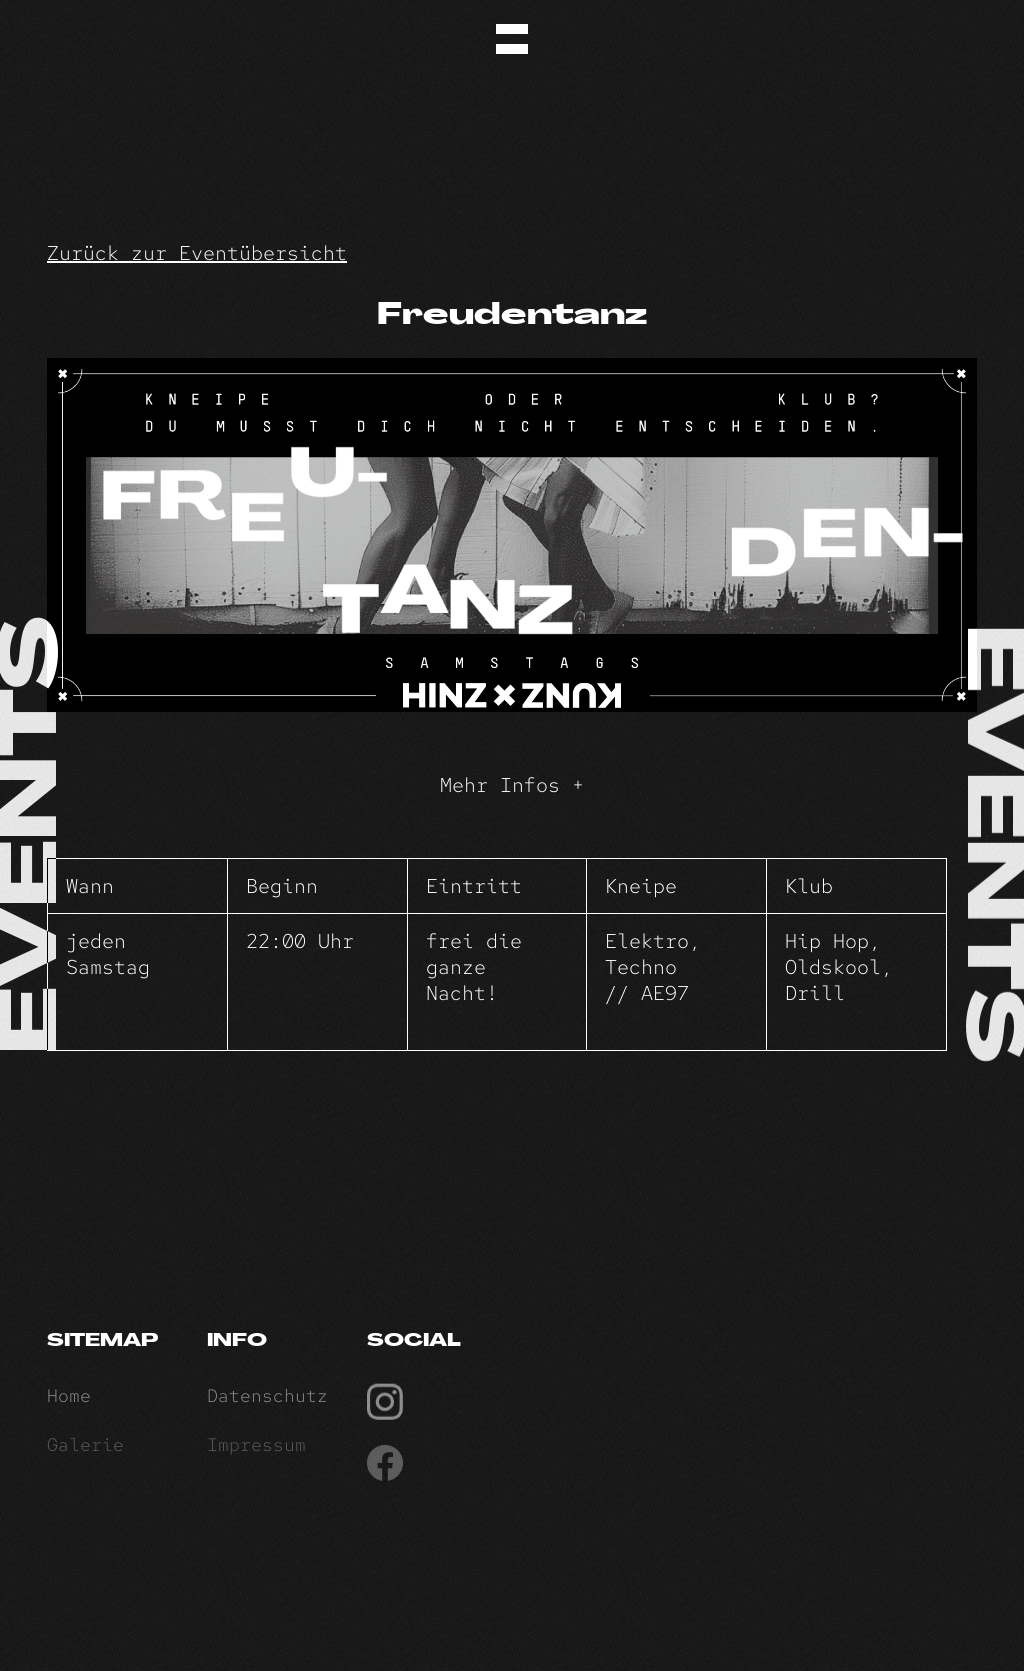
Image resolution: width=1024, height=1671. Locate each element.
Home (69, 1399)
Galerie (85, 1449)
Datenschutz (267, 1399)
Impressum (256, 1449)
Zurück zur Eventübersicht (197, 253)
